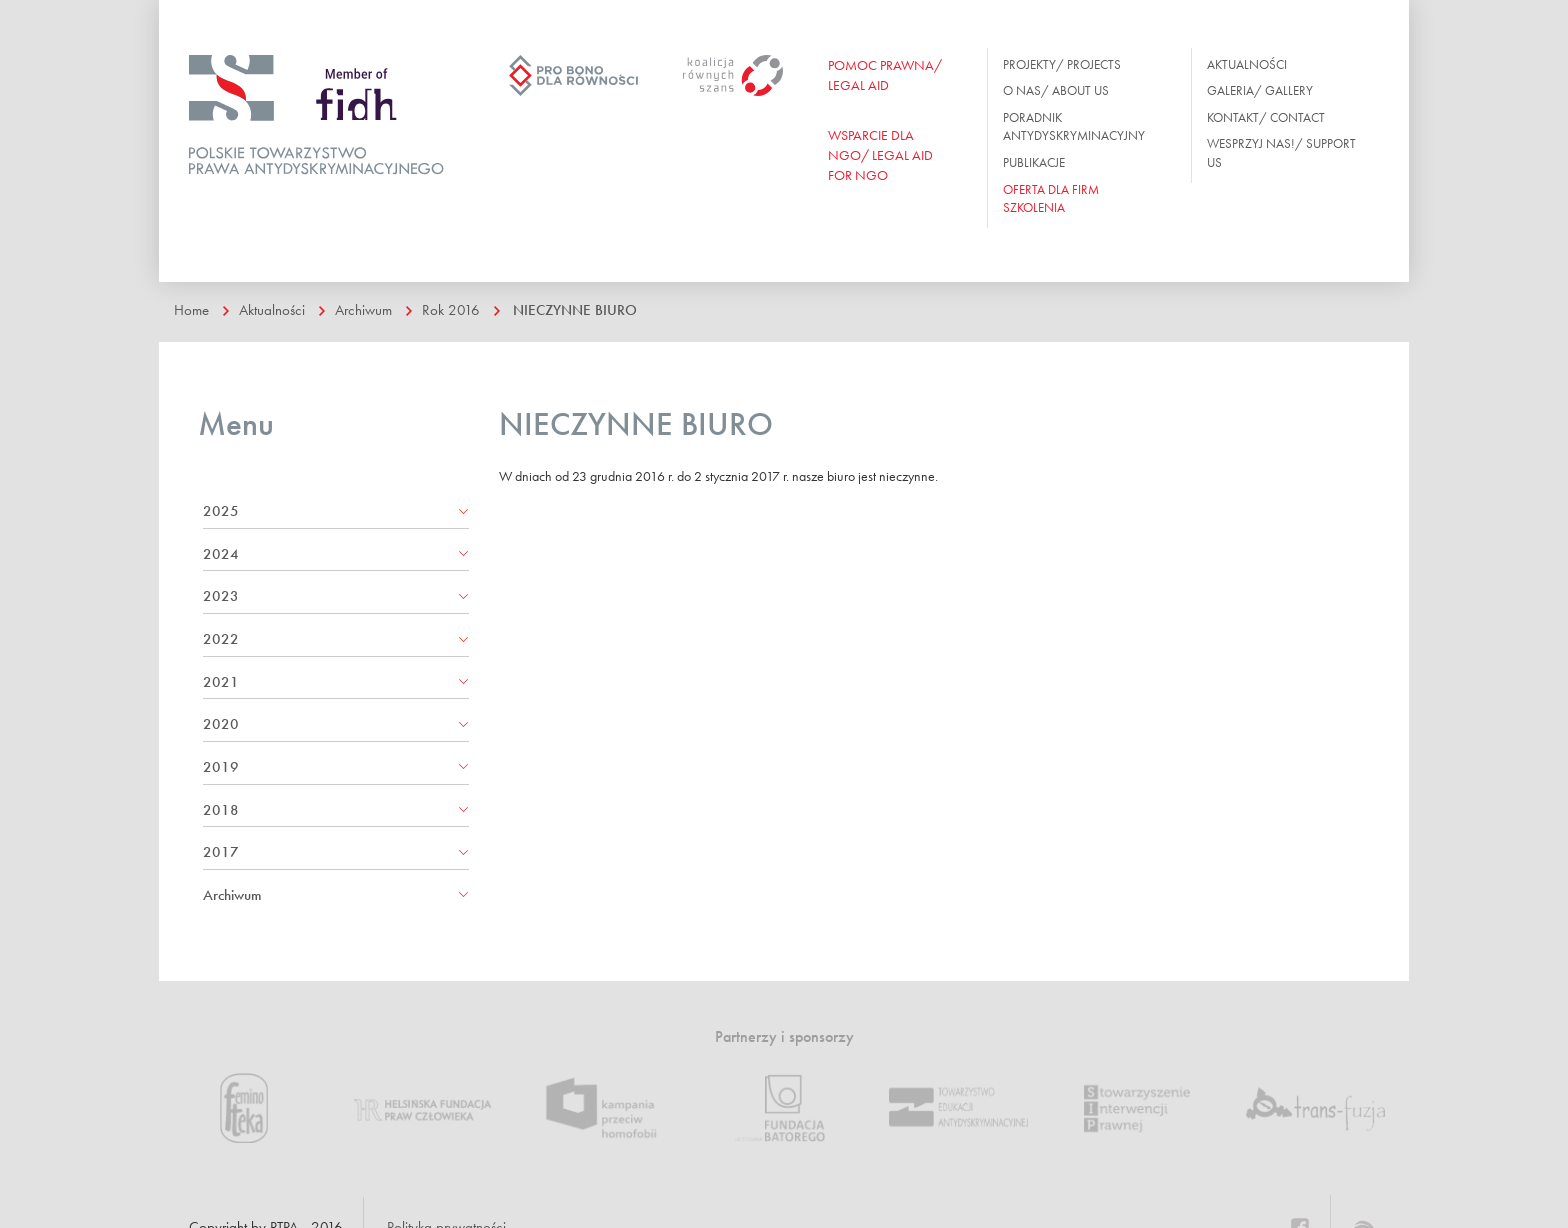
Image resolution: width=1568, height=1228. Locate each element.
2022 (221, 639)
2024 (221, 554)
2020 (221, 724)
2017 (221, 852)
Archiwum (363, 310)
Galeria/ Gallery (1260, 90)
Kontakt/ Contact (1266, 117)
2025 (221, 511)
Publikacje (1034, 162)
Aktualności (1247, 64)
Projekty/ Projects (1062, 64)
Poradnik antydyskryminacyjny (1074, 127)
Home (191, 310)
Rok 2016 (451, 310)
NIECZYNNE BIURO (575, 310)
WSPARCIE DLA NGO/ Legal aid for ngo (880, 155)
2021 (221, 682)
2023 (221, 596)
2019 (221, 767)
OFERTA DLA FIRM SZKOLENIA (1051, 199)
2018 (221, 810)
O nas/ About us (1056, 90)
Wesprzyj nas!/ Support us (1281, 153)
